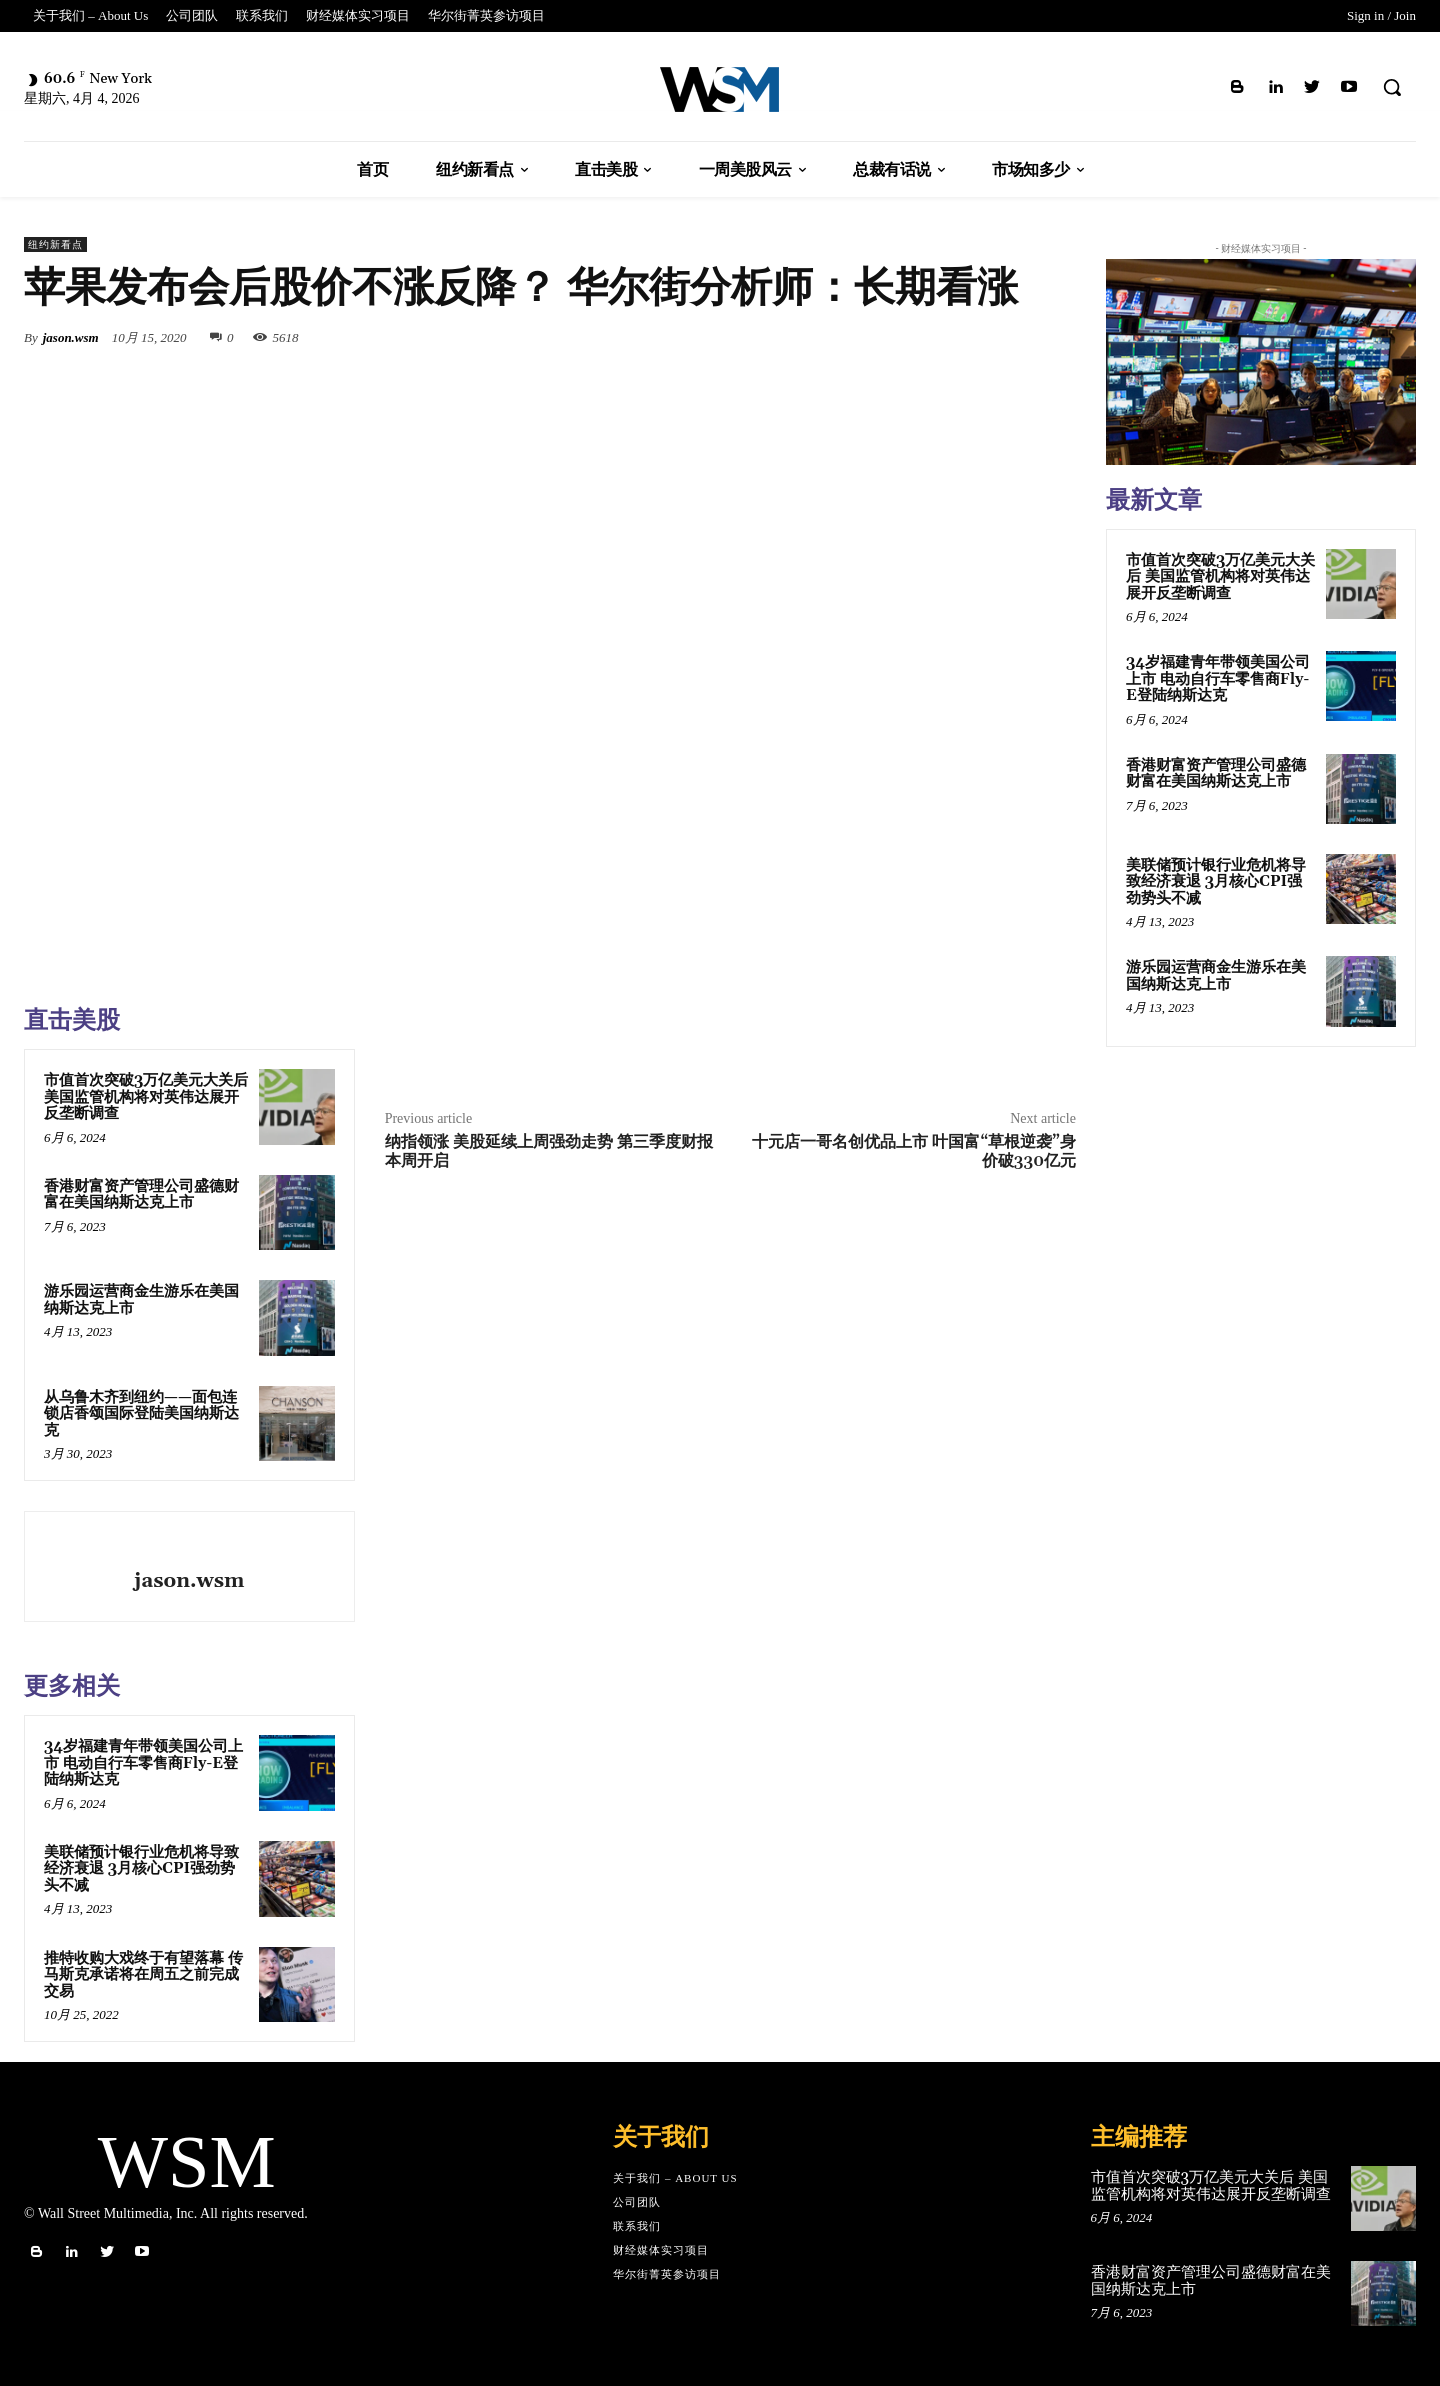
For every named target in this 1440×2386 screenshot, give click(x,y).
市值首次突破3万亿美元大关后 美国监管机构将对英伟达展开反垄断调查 (146, 1097)
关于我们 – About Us (675, 2178)
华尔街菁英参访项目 (667, 2274)
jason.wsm (71, 337)
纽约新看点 (55, 244)
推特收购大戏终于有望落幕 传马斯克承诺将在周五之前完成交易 (143, 1975)
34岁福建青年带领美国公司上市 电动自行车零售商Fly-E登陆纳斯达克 (143, 1763)
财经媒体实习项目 (661, 2250)
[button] (1392, 87)
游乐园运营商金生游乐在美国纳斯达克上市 (141, 1300)
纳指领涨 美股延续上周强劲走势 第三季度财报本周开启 (549, 1151)
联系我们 (637, 2226)
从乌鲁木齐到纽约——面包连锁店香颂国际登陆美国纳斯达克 (141, 1414)
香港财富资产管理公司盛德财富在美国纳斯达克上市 (141, 1195)
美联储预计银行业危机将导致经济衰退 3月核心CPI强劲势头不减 (141, 1869)
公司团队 (637, 2202)
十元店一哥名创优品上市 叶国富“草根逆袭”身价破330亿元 (914, 1151)
